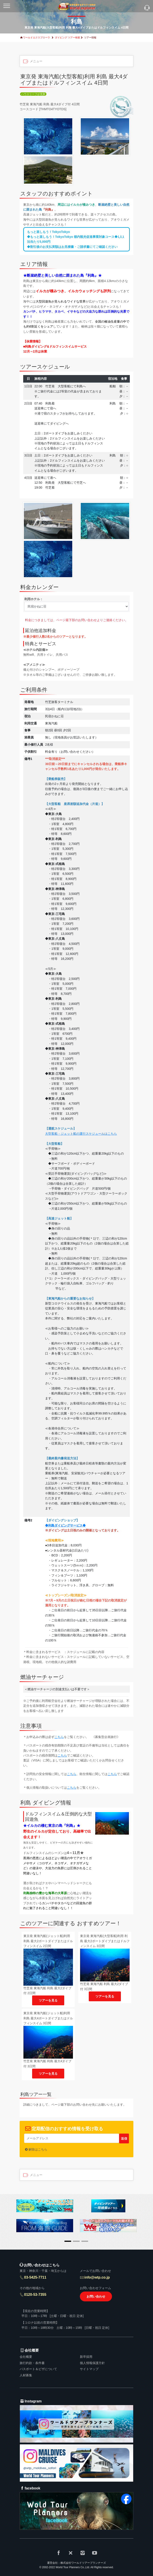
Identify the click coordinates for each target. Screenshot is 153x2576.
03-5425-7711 (35, 2277)
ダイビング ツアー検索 (67, 37)
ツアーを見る (48, 2000)
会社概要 (26, 2356)
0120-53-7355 (35, 2294)
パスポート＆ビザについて (38, 2369)
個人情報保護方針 (92, 2363)
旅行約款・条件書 (32, 2363)
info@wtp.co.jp (97, 2277)
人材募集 (26, 2375)
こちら (59, 1737)
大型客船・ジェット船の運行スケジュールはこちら (81, 1133)
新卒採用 (86, 2356)
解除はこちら (38, 2149)
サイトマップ (89, 2369)
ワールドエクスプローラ (36, 37)
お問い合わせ (96, 2296)
